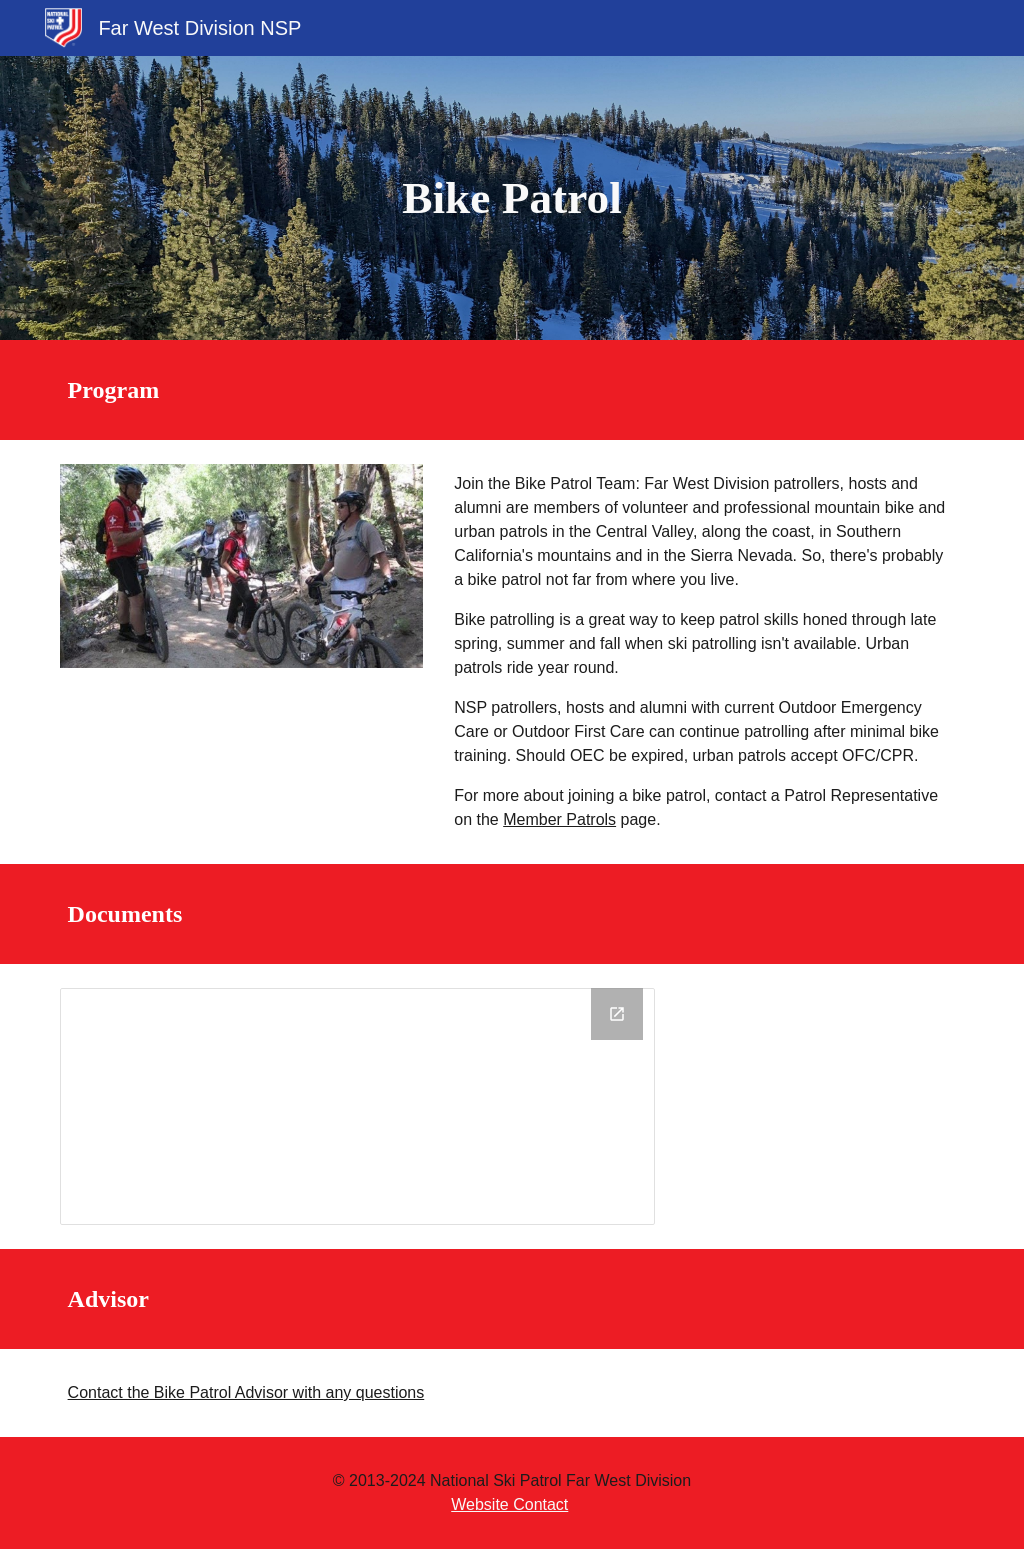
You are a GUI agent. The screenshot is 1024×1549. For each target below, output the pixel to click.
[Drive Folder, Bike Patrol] (357, 1106)
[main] (511, 198)
